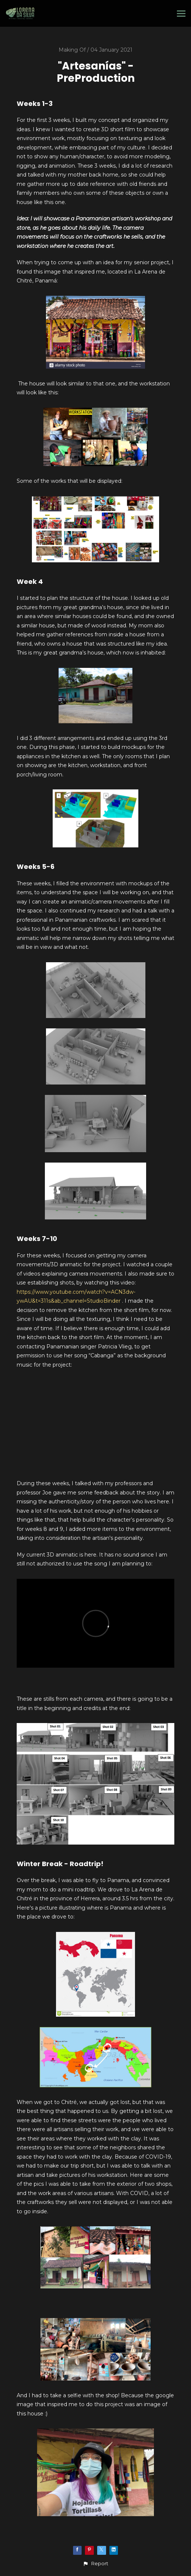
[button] (95, 2564)
